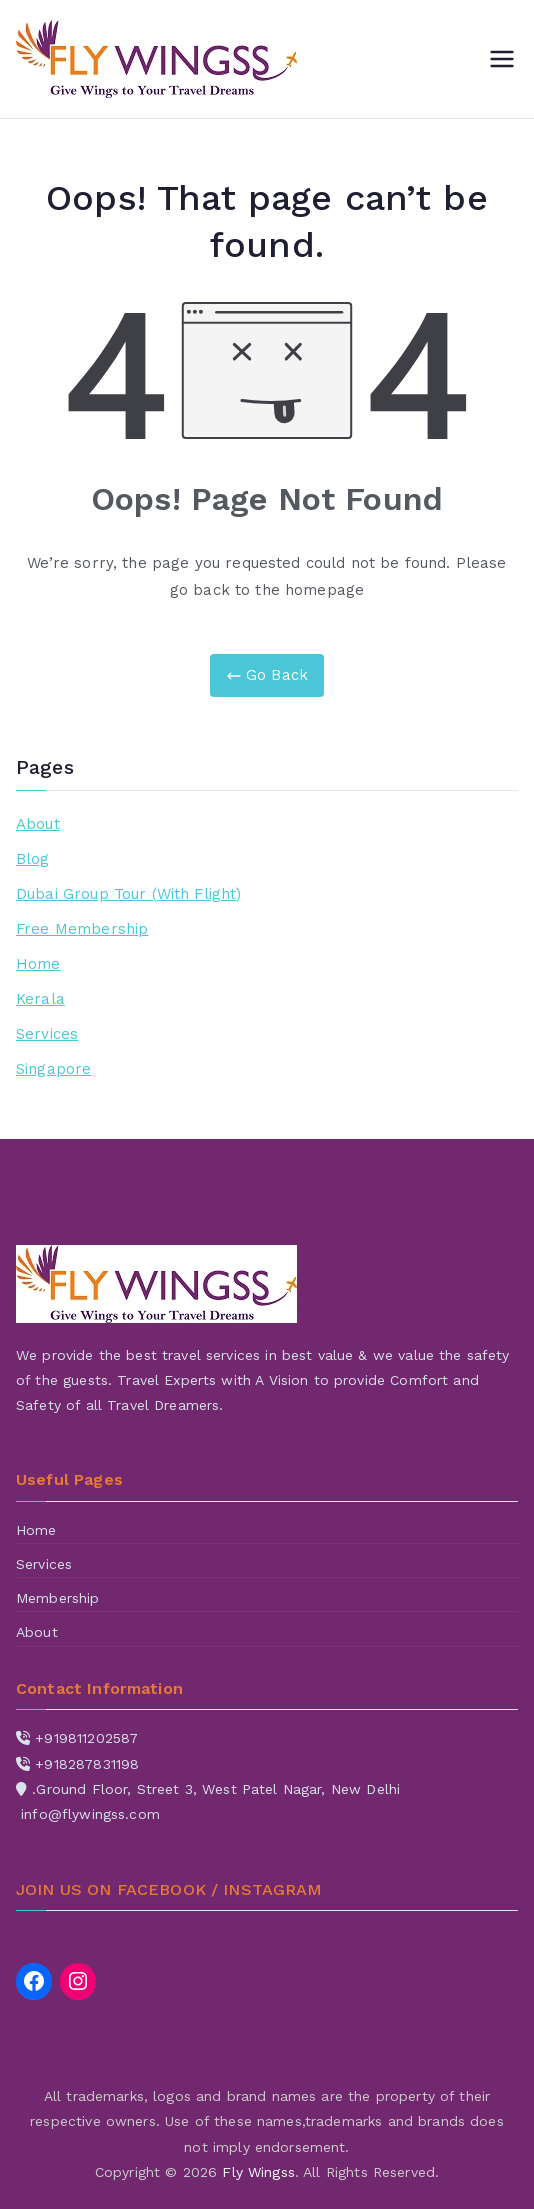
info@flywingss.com (90, 1814)
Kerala (40, 999)
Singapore (53, 1069)
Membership (58, 1598)
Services (47, 1034)
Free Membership (82, 929)
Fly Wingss (258, 2172)
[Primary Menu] (502, 59)
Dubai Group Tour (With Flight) (129, 894)
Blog (33, 859)
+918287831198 (87, 1764)
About (38, 824)
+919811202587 (86, 1738)
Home (38, 964)
